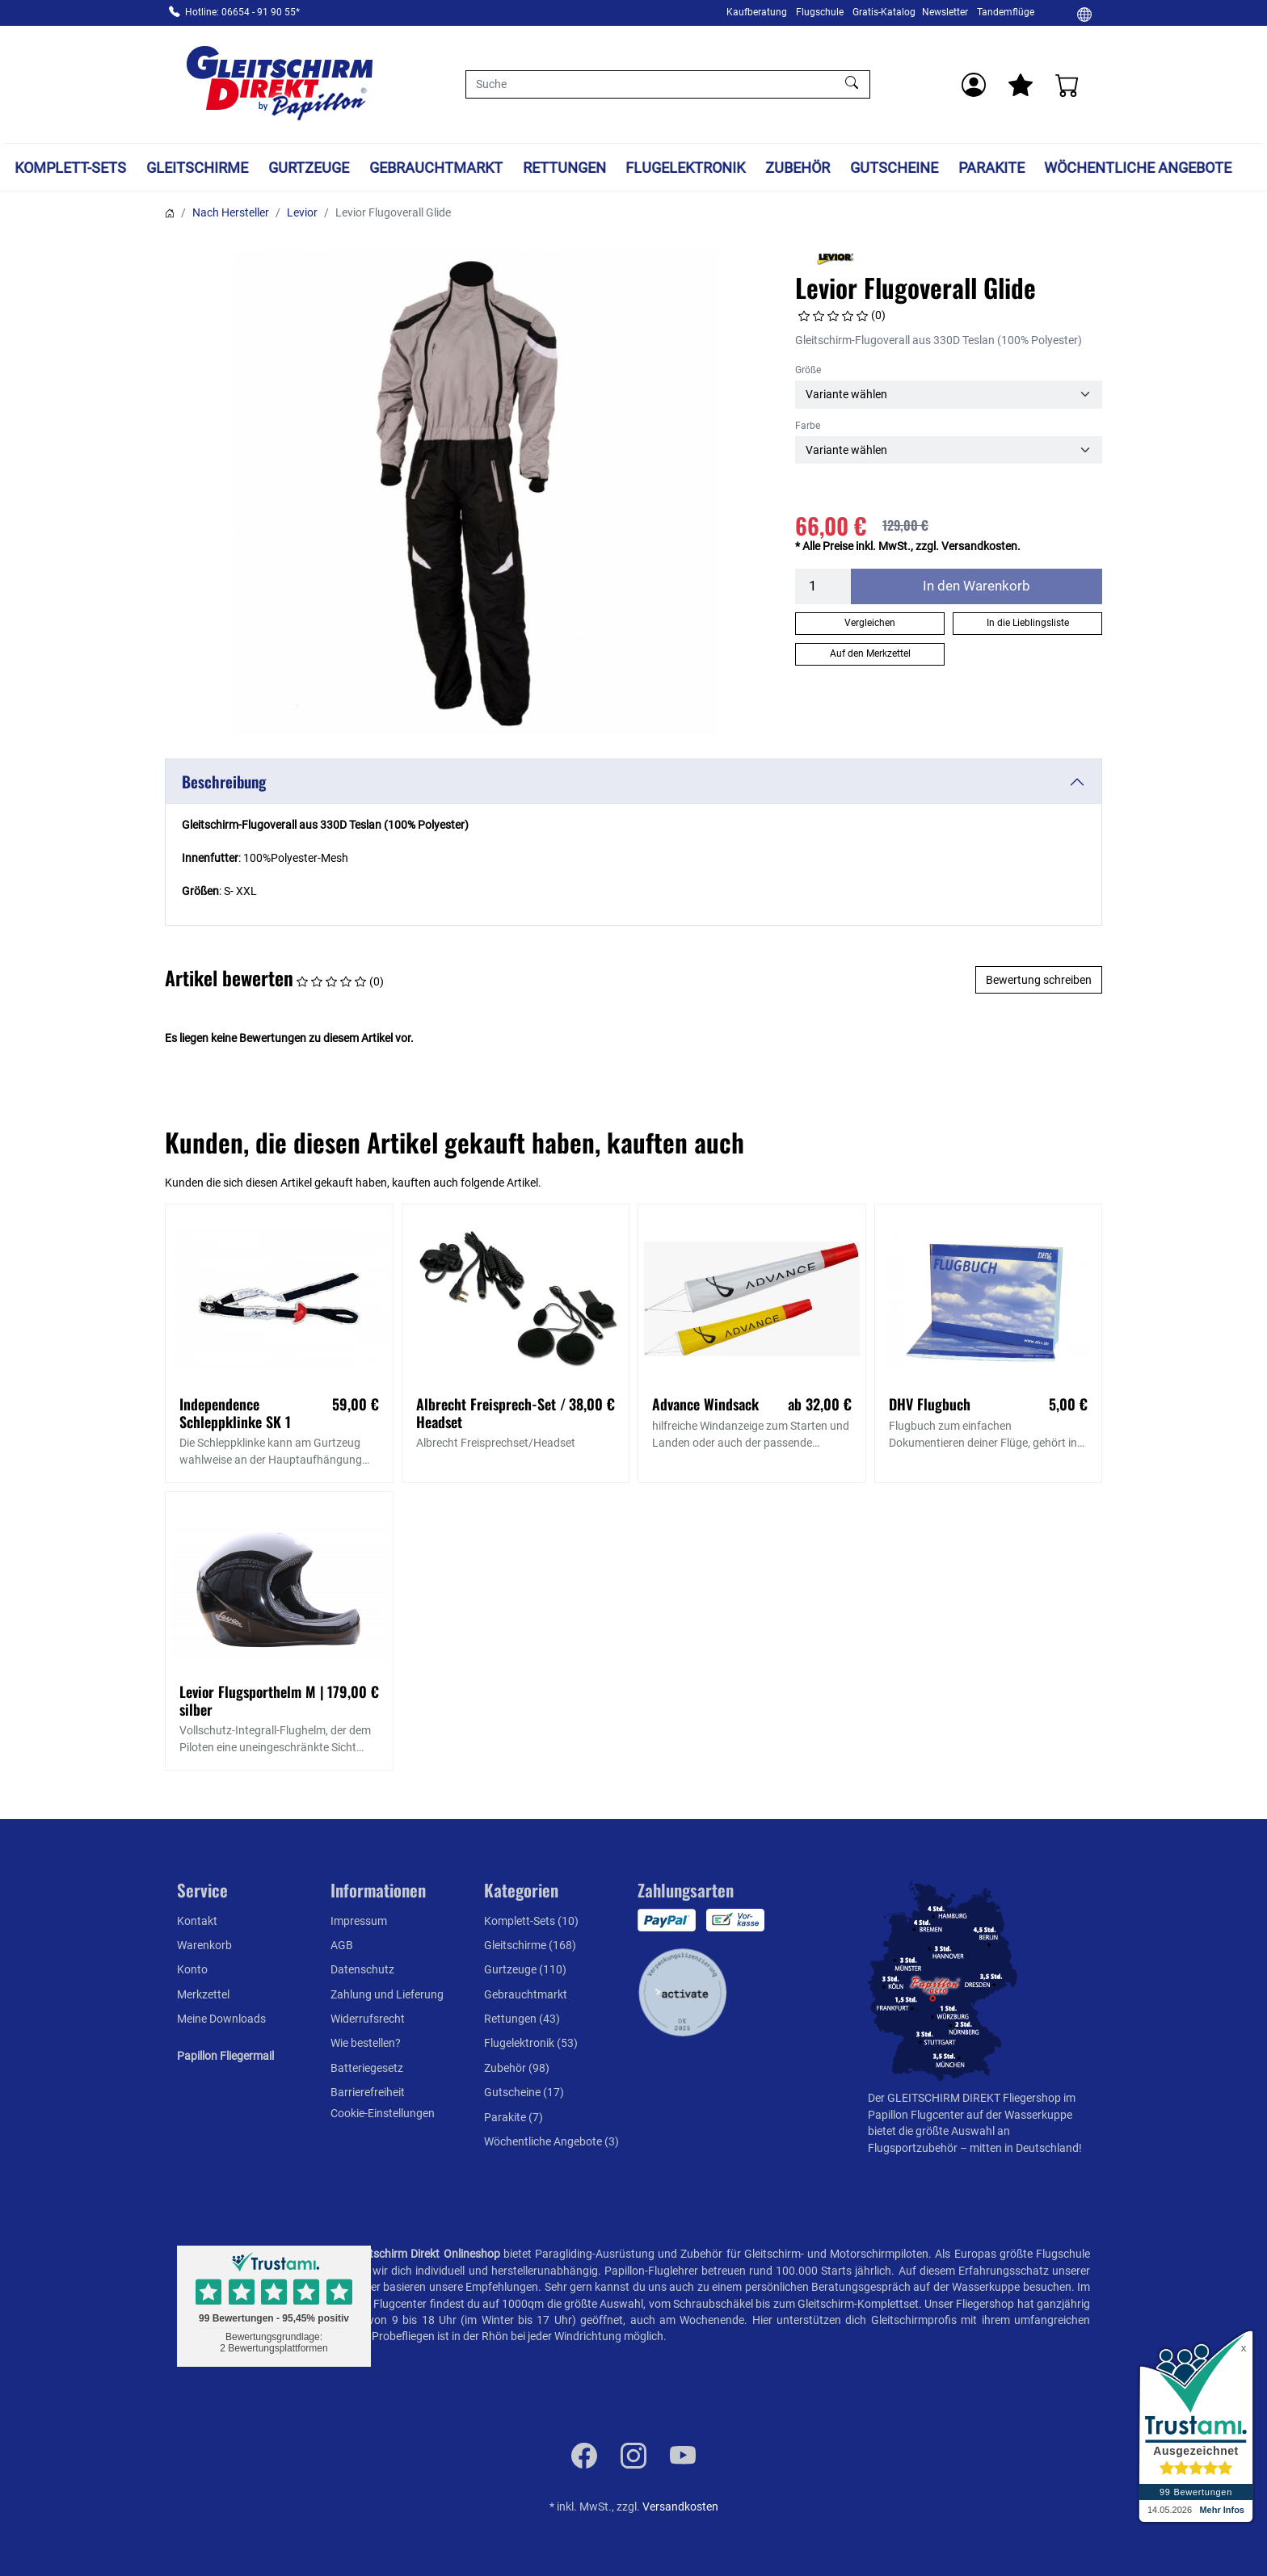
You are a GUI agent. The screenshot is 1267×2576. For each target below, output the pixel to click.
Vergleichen (869, 622)
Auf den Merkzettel (870, 653)
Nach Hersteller (230, 212)
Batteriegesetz (366, 2067)
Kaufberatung (756, 12)
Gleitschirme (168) (530, 1945)
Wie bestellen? (365, 2042)
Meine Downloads (221, 2018)
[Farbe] (948, 450)
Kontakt (197, 1920)
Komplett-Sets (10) (531, 1920)
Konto (192, 1969)
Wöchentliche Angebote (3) (551, 2141)
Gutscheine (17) (524, 2092)
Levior (302, 212)
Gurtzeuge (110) (525, 1969)
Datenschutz (362, 1969)
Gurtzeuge (308, 167)
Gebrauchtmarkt (436, 167)
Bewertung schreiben (1039, 979)
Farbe (807, 425)
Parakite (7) (513, 2117)
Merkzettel (203, 1994)
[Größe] (948, 394)
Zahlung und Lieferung (387, 1994)
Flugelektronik (686, 167)
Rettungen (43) (522, 2018)
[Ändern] (1084, 13)
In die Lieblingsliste (1028, 622)
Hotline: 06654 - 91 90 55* (242, 12)
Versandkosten (680, 2506)
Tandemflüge (1005, 12)
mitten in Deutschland (1024, 2147)
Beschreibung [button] (224, 781)
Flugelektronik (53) (531, 2042)
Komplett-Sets (71, 167)
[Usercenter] (973, 85)
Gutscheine (894, 167)
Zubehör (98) (516, 2067)
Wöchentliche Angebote (1138, 167)
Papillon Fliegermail (225, 2055)
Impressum (358, 1920)
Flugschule (820, 12)
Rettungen (564, 167)
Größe (808, 370)
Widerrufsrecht (367, 2018)
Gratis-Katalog (884, 12)
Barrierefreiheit (367, 2092)
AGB (341, 1945)
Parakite (991, 167)
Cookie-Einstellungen (382, 2113)
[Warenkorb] (1067, 85)
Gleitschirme (197, 167)
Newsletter (945, 12)
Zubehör (797, 167)
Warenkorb (204, 1945)
